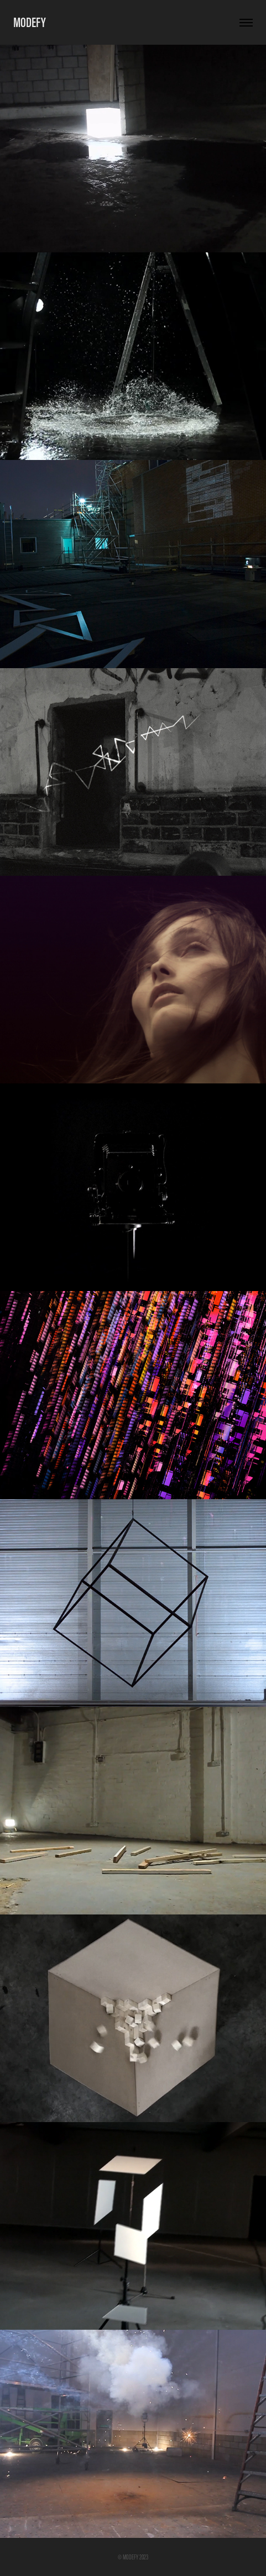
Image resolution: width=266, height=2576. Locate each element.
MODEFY (29, 22)
